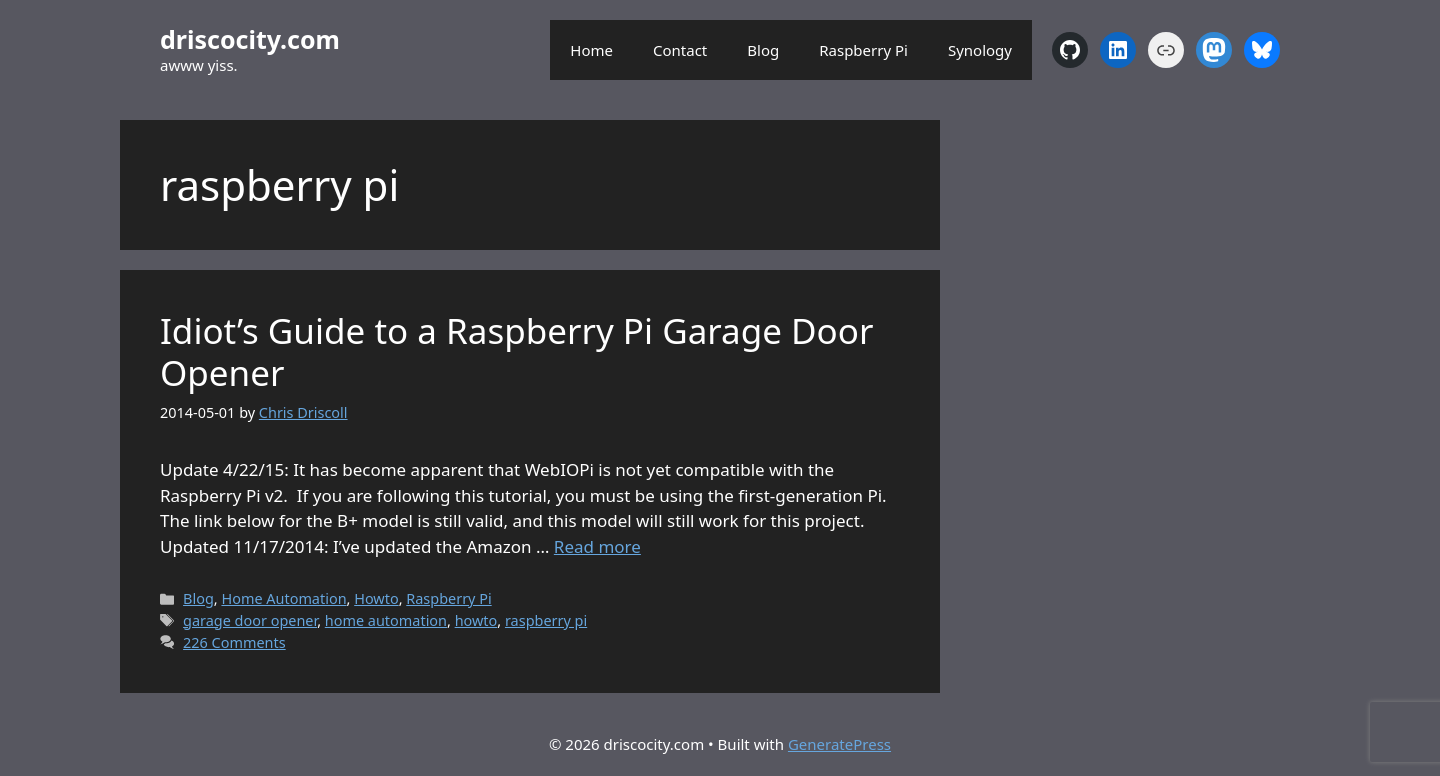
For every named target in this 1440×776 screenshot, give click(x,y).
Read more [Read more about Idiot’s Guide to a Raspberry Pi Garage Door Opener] (597, 546)
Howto (376, 598)
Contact (680, 50)
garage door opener (250, 620)
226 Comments (234, 642)
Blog (763, 50)
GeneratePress (839, 744)
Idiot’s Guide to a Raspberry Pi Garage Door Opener (516, 351)
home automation (386, 620)
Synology (980, 50)
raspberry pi (546, 620)
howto (476, 620)
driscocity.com (250, 39)
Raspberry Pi (863, 50)
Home (591, 50)
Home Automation (283, 598)
